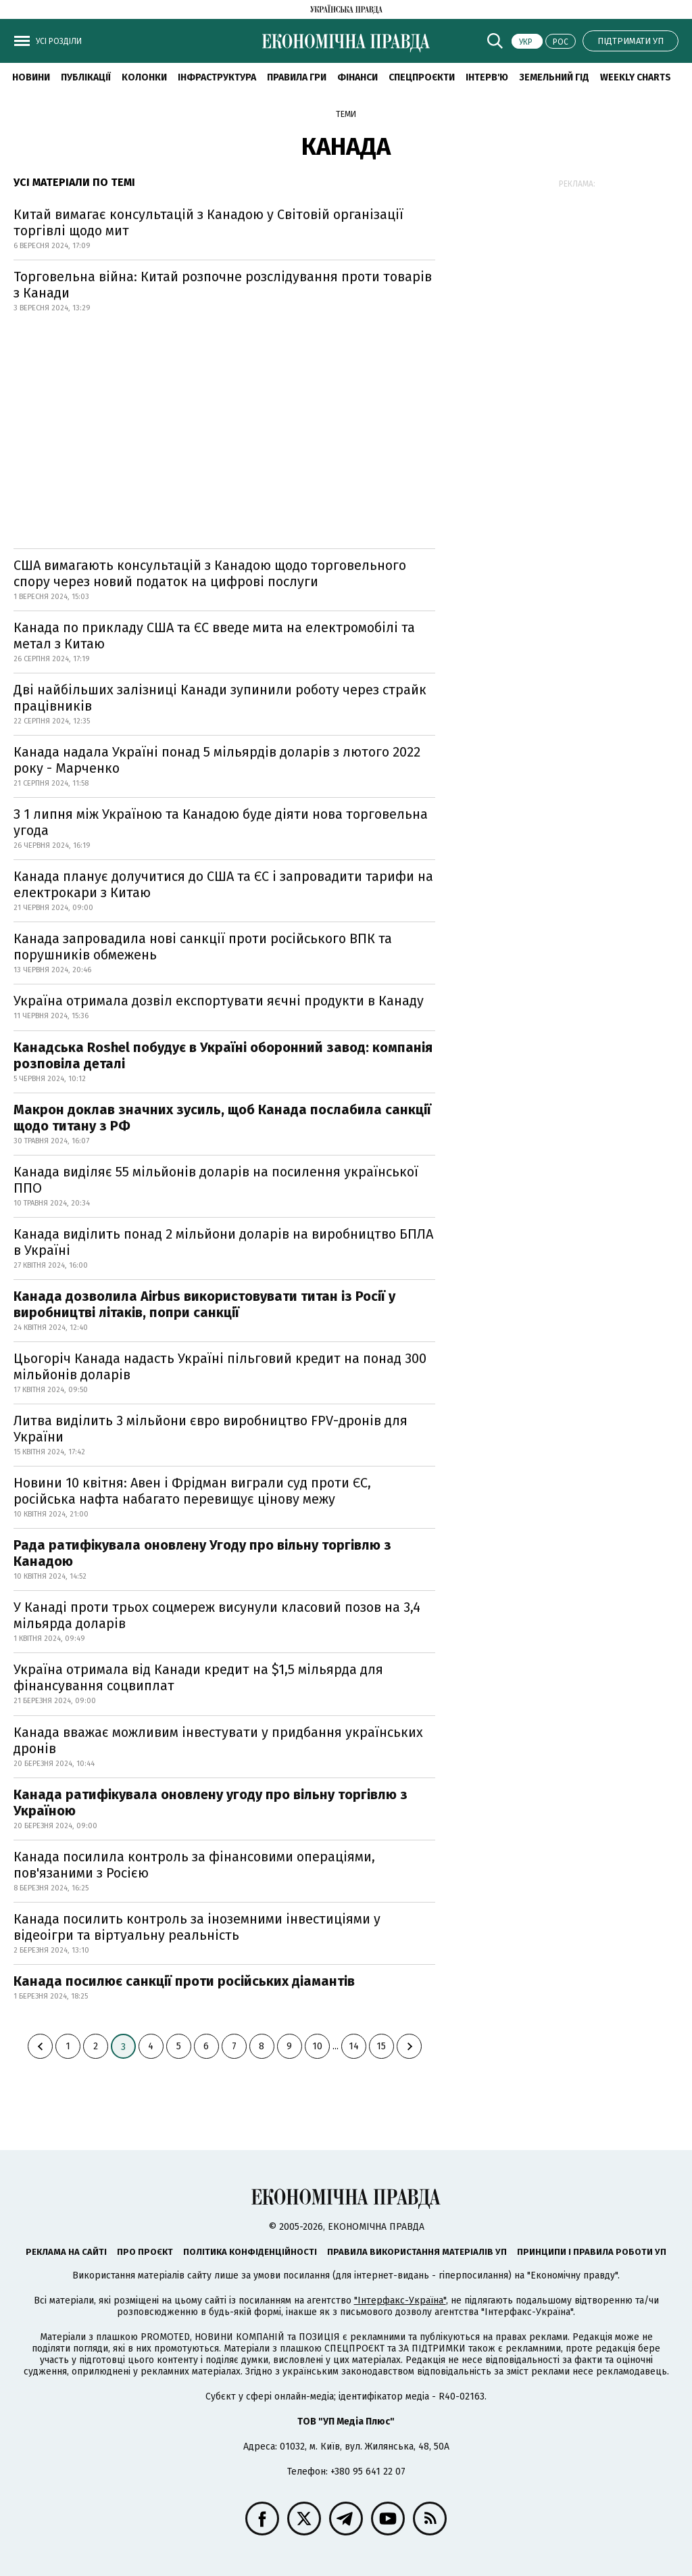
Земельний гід (554, 77)
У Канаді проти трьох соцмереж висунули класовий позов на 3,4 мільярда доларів (217, 1615)
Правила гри (296, 77)
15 (381, 2046)
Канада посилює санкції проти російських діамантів (184, 1981)
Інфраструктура (217, 77)
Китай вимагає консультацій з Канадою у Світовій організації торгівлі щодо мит (208, 222)
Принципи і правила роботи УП (591, 2252)
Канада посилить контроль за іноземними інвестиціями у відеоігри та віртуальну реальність (197, 1927)
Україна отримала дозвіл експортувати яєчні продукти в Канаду (219, 1001)
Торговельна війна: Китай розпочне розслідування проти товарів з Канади (223, 284)
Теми (346, 114)
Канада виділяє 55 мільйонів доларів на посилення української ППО (216, 1180)
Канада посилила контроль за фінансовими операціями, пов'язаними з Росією (194, 1864)
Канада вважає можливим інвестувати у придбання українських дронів (218, 1740)
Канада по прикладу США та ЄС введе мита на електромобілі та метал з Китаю (214, 635)
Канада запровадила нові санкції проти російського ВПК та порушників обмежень (203, 946)
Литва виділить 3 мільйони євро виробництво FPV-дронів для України (210, 1428)
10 (317, 2046)
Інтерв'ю (487, 77)
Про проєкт (145, 2252)
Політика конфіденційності (250, 2252)
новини (31, 77)
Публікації (86, 77)
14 (354, 2046)
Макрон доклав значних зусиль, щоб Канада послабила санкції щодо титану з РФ (222, 1117)
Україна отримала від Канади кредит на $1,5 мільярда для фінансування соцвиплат (198, 1677)
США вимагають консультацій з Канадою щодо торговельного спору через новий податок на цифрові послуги (210, 573)
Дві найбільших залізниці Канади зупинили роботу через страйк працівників (220, 698)
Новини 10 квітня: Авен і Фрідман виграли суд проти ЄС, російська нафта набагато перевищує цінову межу (192, 1491)
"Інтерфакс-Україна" (400, 2300)
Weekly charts (635, 77)
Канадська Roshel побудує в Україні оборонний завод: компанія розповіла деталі (223, 1055)
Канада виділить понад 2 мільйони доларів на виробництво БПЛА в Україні (223, 1242)
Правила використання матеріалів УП (417, 2252)
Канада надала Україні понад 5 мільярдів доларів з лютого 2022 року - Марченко (217, 760)
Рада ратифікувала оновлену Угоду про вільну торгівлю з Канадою (202, 1553)
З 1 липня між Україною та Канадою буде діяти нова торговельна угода (221, 822)
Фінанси (357, 77)
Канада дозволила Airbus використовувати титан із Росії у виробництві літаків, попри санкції (204, 1304)
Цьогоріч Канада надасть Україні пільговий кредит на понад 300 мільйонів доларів (220, 1366)
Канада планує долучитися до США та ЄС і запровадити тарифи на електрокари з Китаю (223, 884)
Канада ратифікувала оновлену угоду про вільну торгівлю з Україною (210, 1802)
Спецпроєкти (422, 77)
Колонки (144, 77)
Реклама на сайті (66, 2252)
